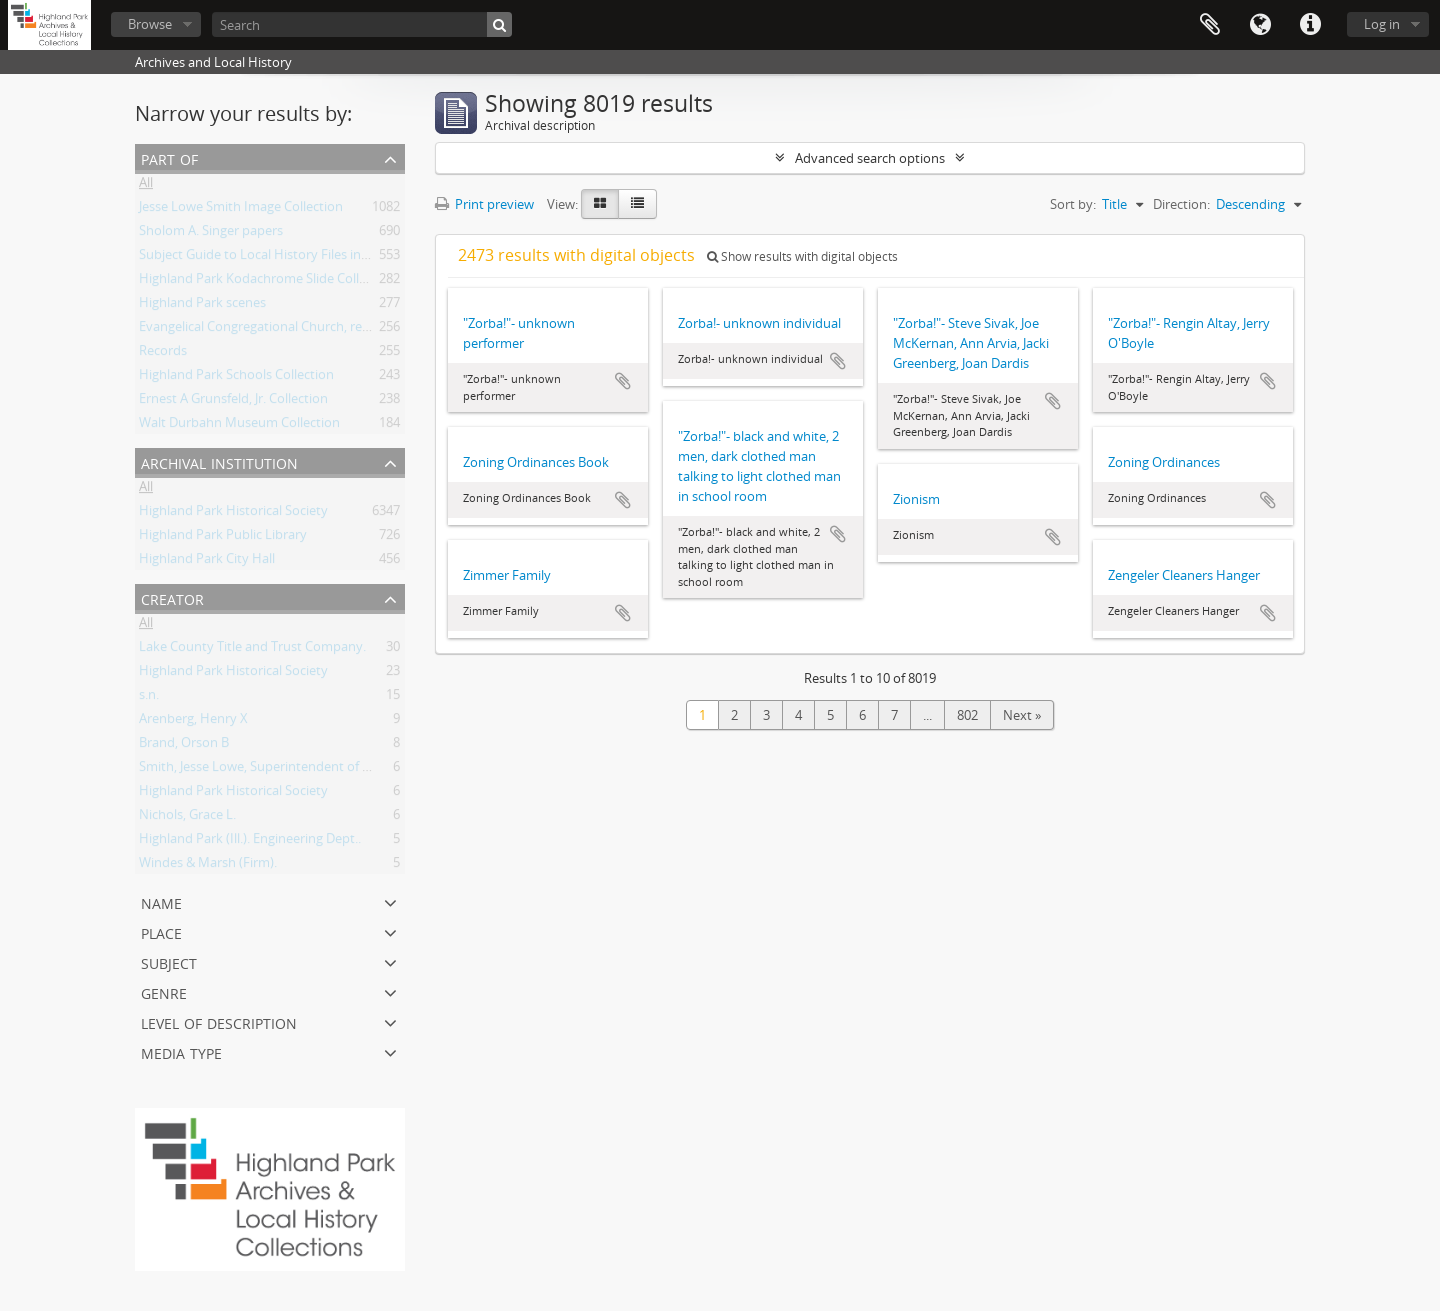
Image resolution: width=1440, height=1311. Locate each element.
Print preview (484, 204)
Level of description (219, 1021)
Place (161, 931)
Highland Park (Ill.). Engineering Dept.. (250, 842)
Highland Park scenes (202, 306)
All (146, 186)
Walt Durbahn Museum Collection (239, 426)
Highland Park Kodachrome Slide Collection (267, 282)
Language (1260, 25)
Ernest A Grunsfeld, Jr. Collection (233, 402)
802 (967, 715)
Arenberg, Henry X (193, 722)
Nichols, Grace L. (187, 818)
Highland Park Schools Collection (236, 378)
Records (163, 354)
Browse (150, 24)
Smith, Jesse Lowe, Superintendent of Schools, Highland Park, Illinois (340, 770)
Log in (1382, 24)
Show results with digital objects (802, 256)
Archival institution (219, 461)
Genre (164, 991)
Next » (1022, 715)
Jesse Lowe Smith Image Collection (241, 210)
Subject (169, 961)
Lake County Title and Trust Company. (252, 650)
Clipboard (1210, 25)
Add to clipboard (623, 381)
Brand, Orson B (184, 746)
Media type (181, 1051)
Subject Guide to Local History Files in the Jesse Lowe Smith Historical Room (363, 258)
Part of (169, 157)
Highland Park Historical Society (233, 514)
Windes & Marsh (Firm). (208, 866)
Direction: (1181, 204)
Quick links (1310, 25)
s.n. (149, 698)
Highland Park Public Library (223, 538)
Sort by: (1073, 204)
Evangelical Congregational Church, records (267, 330)
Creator (172, 597)
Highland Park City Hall (207, 562)
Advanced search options (870, 158)
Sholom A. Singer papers (211, 234)
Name (161, 901)
